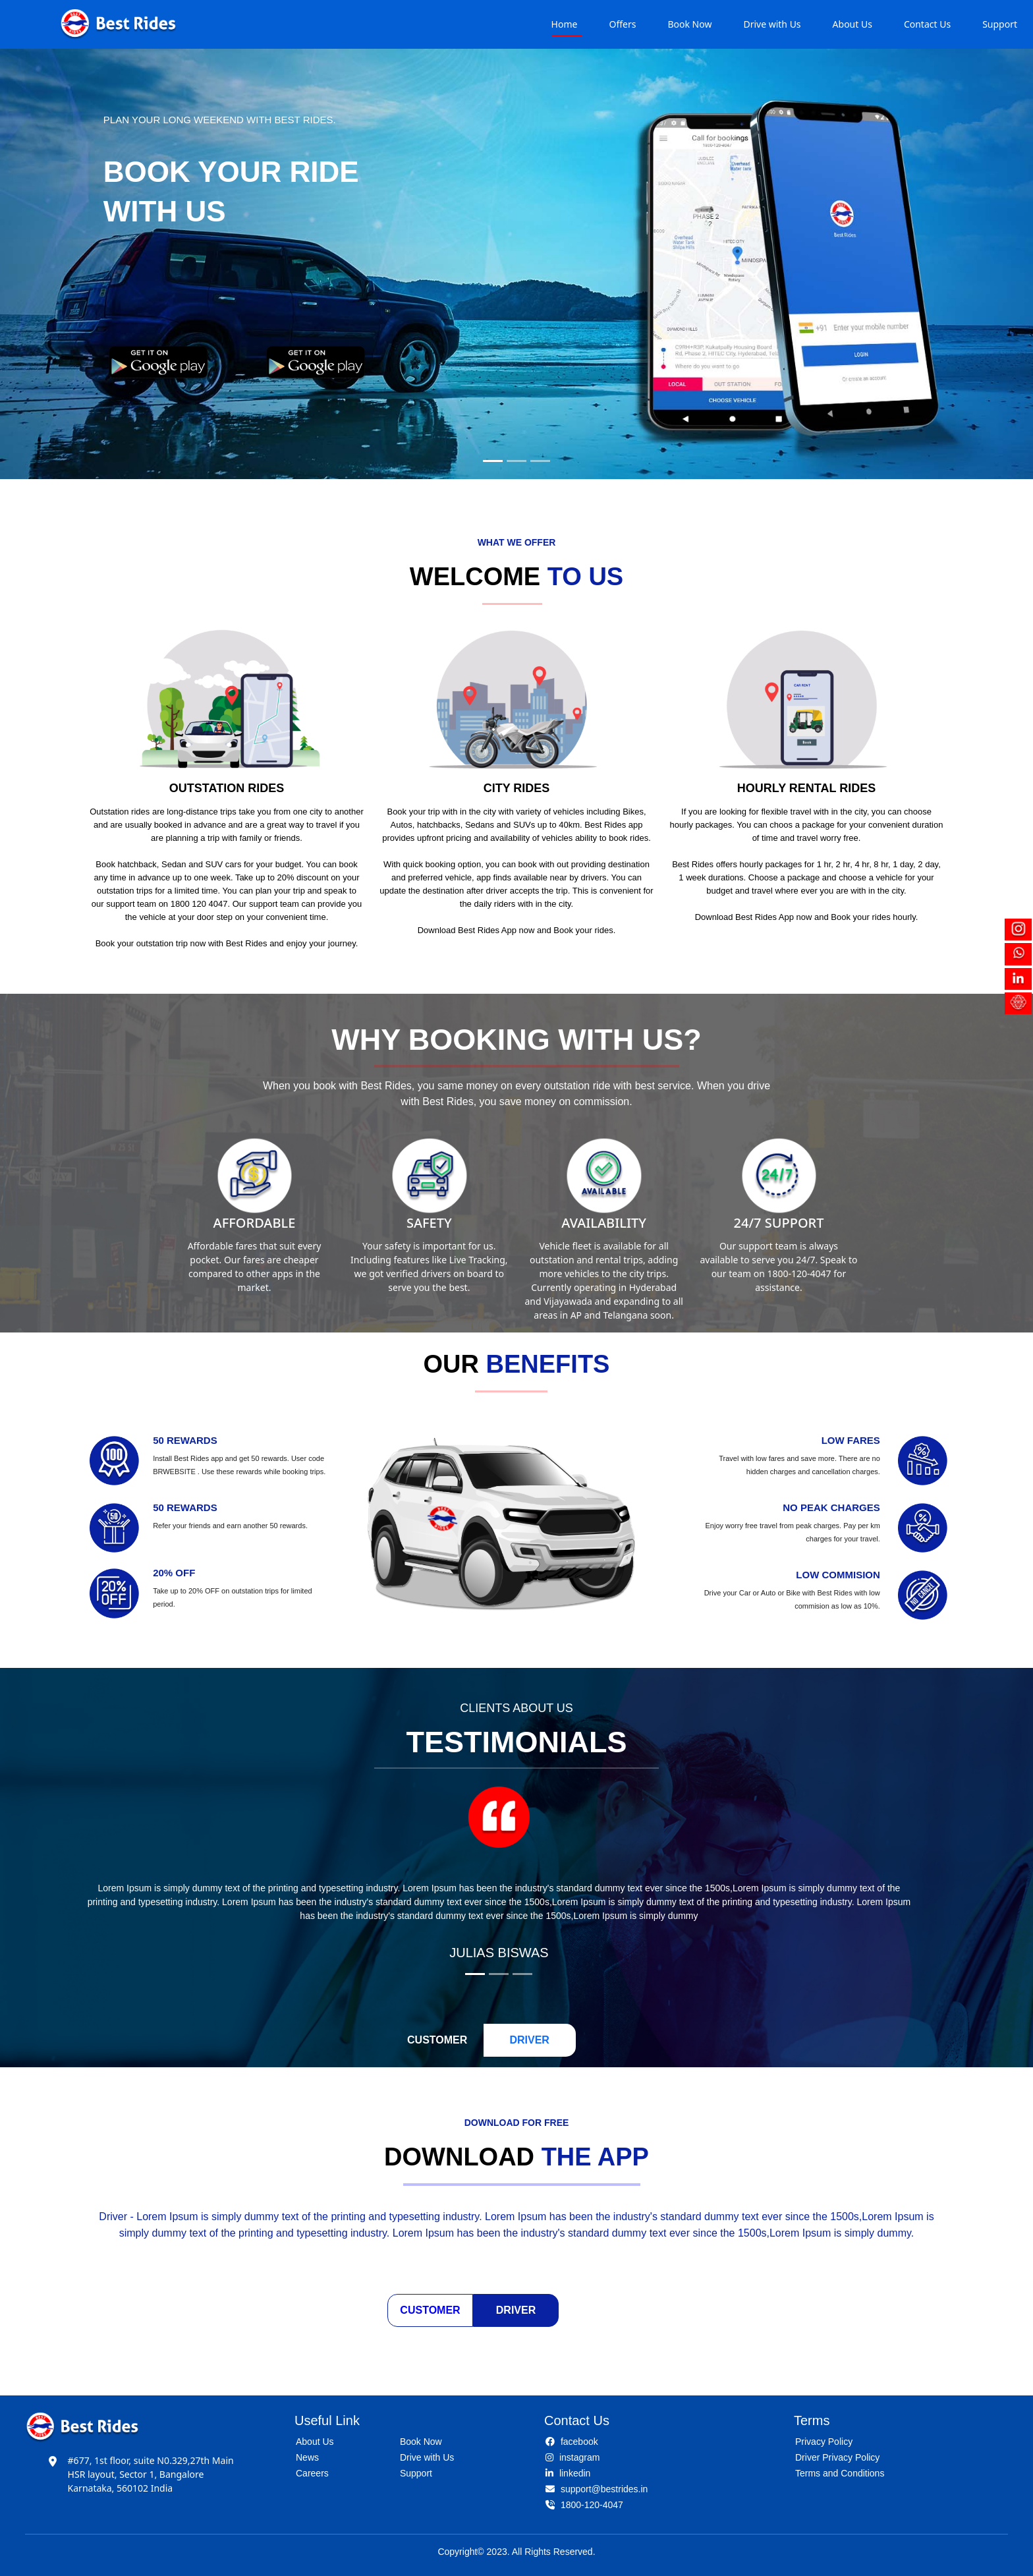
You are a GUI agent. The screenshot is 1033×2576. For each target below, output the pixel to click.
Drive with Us (771, 24)
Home (564, 24)
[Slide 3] (540, 461)
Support (999, 24)
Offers (622, 24)
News (307, 2457)
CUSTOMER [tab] (437, 2040)
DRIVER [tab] (529, 2040)
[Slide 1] (493, 461)
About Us (852, 24)
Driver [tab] (516, 2310)
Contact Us (927, 24)
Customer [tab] (430, 2310)
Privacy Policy (823, 2441)
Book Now (689, 24)
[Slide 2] (516, 461)
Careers (312, 2473)
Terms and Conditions (839, 2473)
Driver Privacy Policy (837, 2457)
